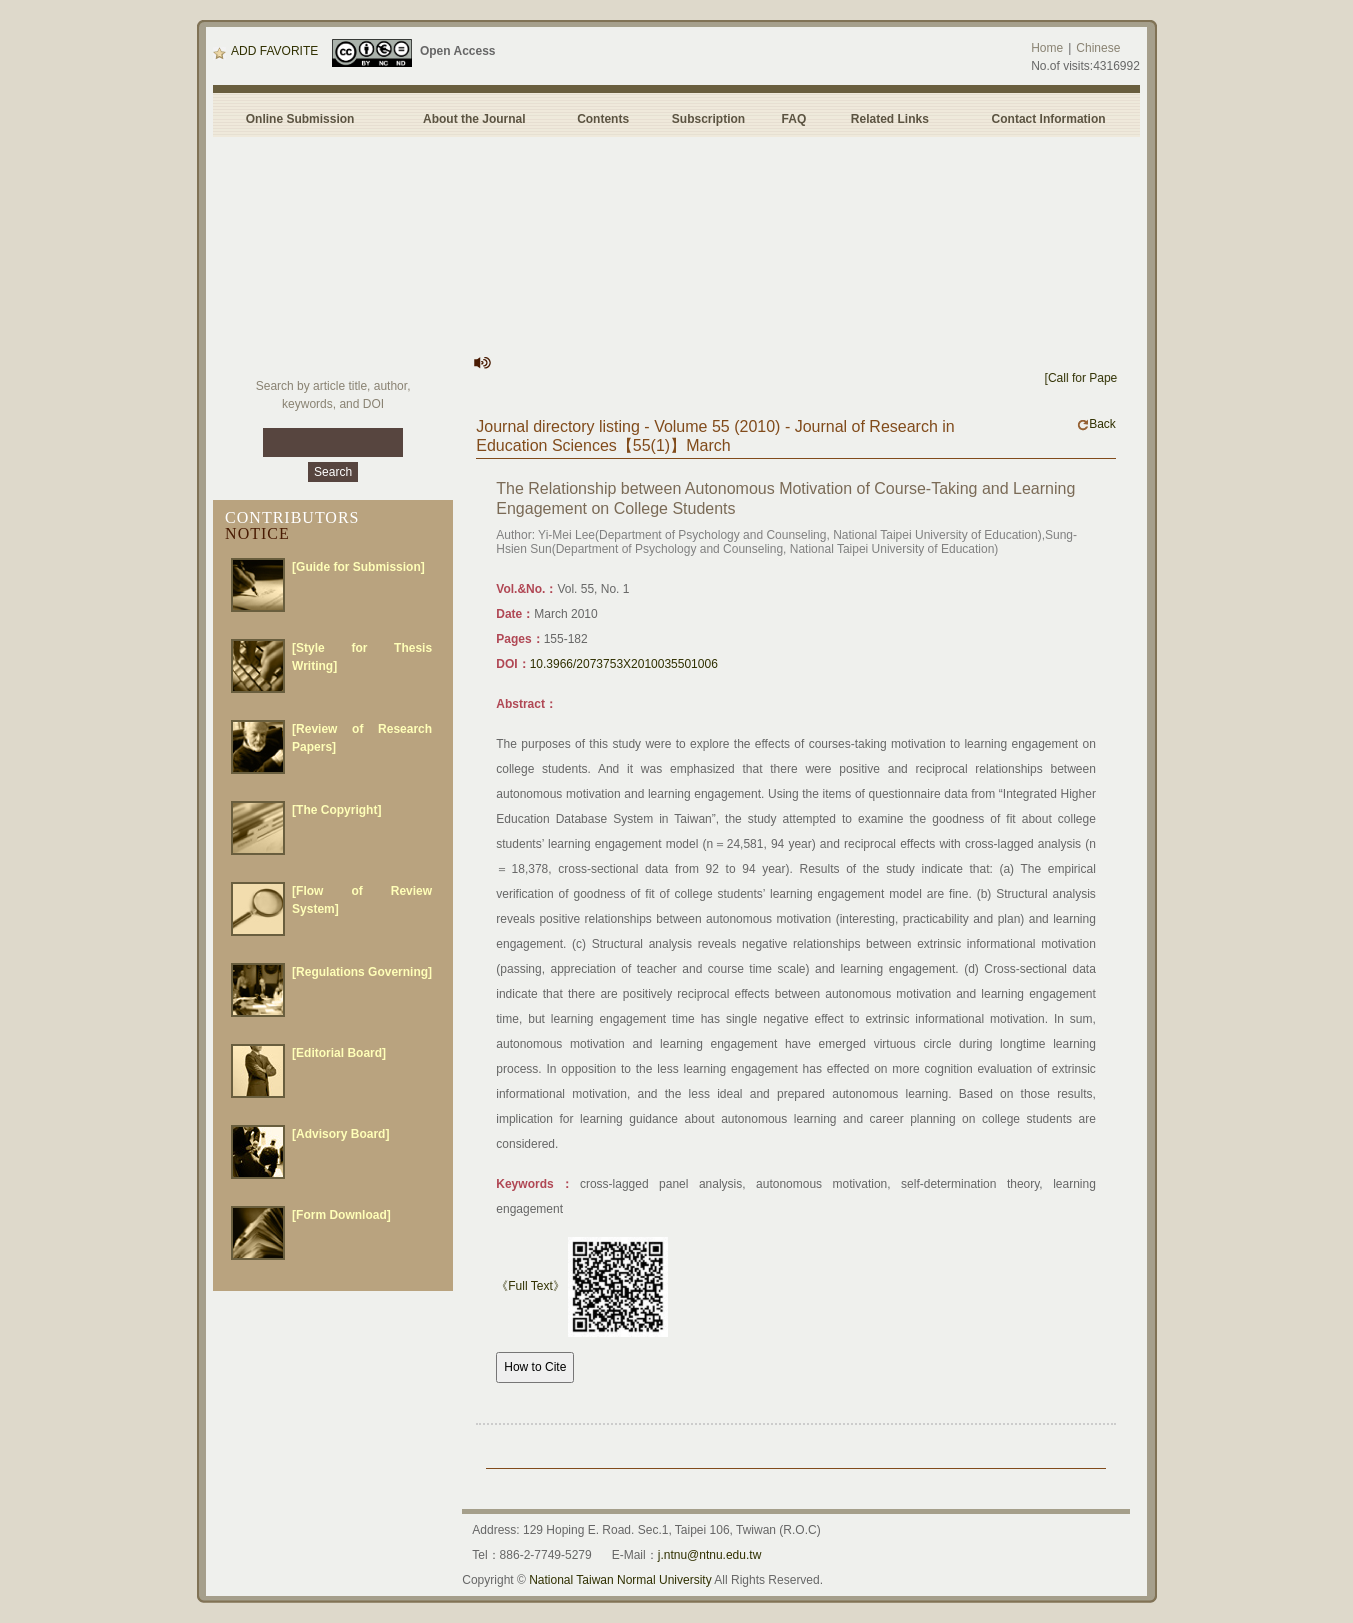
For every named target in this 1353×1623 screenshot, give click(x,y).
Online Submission (300, 119)
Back (1096, 424)
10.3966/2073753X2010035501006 (624, 664)
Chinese (1098, 48)
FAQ (797, 119)
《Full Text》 (530, 1286)
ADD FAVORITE (265, 51)
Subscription (708, 119)
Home (1047, 48)
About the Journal (474, 119)
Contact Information (1049, 119)
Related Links (890, 119)
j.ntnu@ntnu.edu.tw (710, 1555)
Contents (603, 119)
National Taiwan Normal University (620, 1580)
